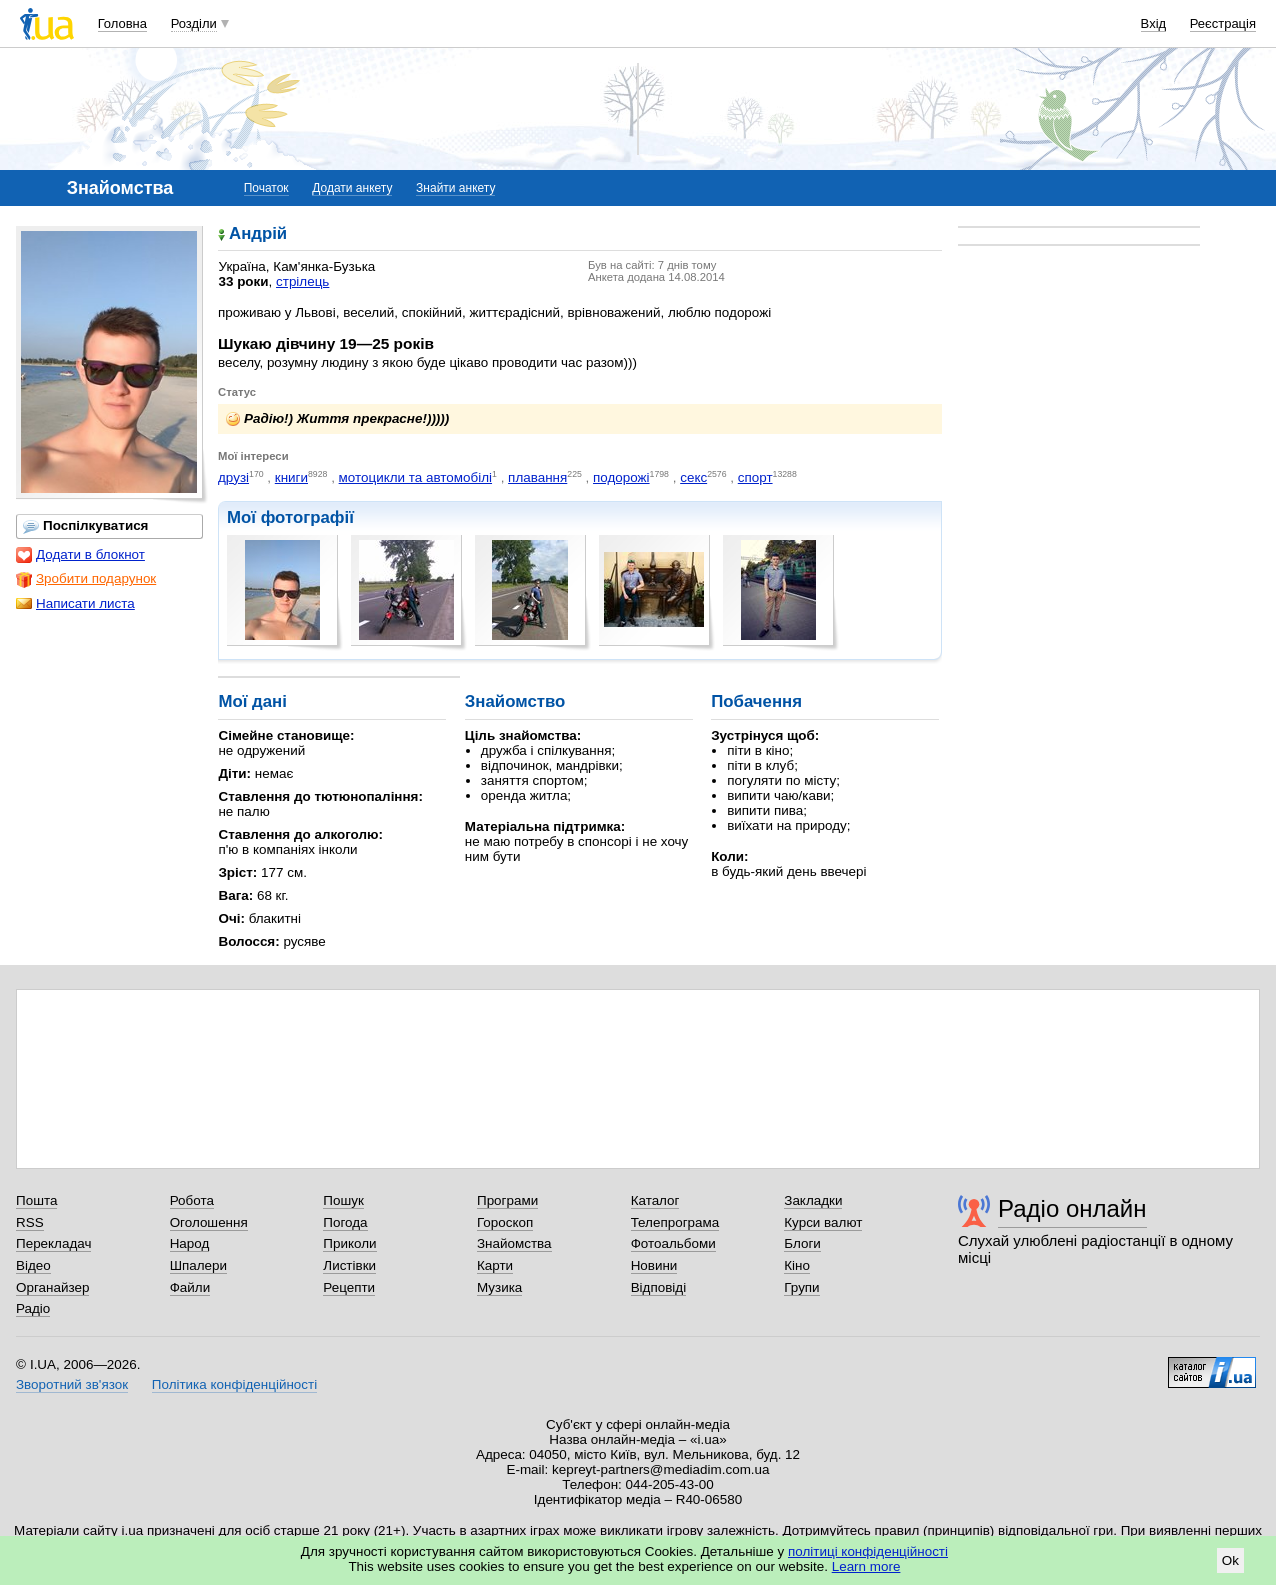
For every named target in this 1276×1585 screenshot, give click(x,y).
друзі (233, 477)
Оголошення (209, 1222)
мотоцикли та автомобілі (415, 477)
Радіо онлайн (1072, 1208)
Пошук (343, 1200)
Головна (122, 23)
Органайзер (52, 1287)
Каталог (655, 1200)
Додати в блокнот (80, 555)
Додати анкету (352, 188)
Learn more (866, 1566)
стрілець (302, 281)
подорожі (621, 477)
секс (693, 477)
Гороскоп (505, 1222)
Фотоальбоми (673, 1243)
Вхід (1154, 23)
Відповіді (659, 1287)
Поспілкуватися (85, 526)
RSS (30, 1222)
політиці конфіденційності (868, 1551)
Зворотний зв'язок (72, 1384)
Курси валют (823, 1222)
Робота (192, 1200)
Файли (190, 1287)
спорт (755, 477)
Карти (495, 1265)
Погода (345, 1222)
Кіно (797, 1265)
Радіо (33, 1308)
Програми (507, 1200)
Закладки (813, 1200)
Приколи (349, 1243)
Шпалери (198, 1265)
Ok (1230, 1560)
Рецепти (349, 1287)
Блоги (802, 1243)
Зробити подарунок (86, 579)
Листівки (349, 1265)
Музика (499, 1287)
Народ (190, 1243)
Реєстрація (1223, 23)
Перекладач (53, 1243)
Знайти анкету (455, 188)
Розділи (194, 23)
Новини (654, 1265)
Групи (801, 1287)
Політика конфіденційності (234, 1384)
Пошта (36, 1200)
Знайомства (514, 1243)
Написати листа (75, 604)
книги (291, 477)
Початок (266, 188)
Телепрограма (675, 1222)
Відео (33, 1265)
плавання (537, 477)
